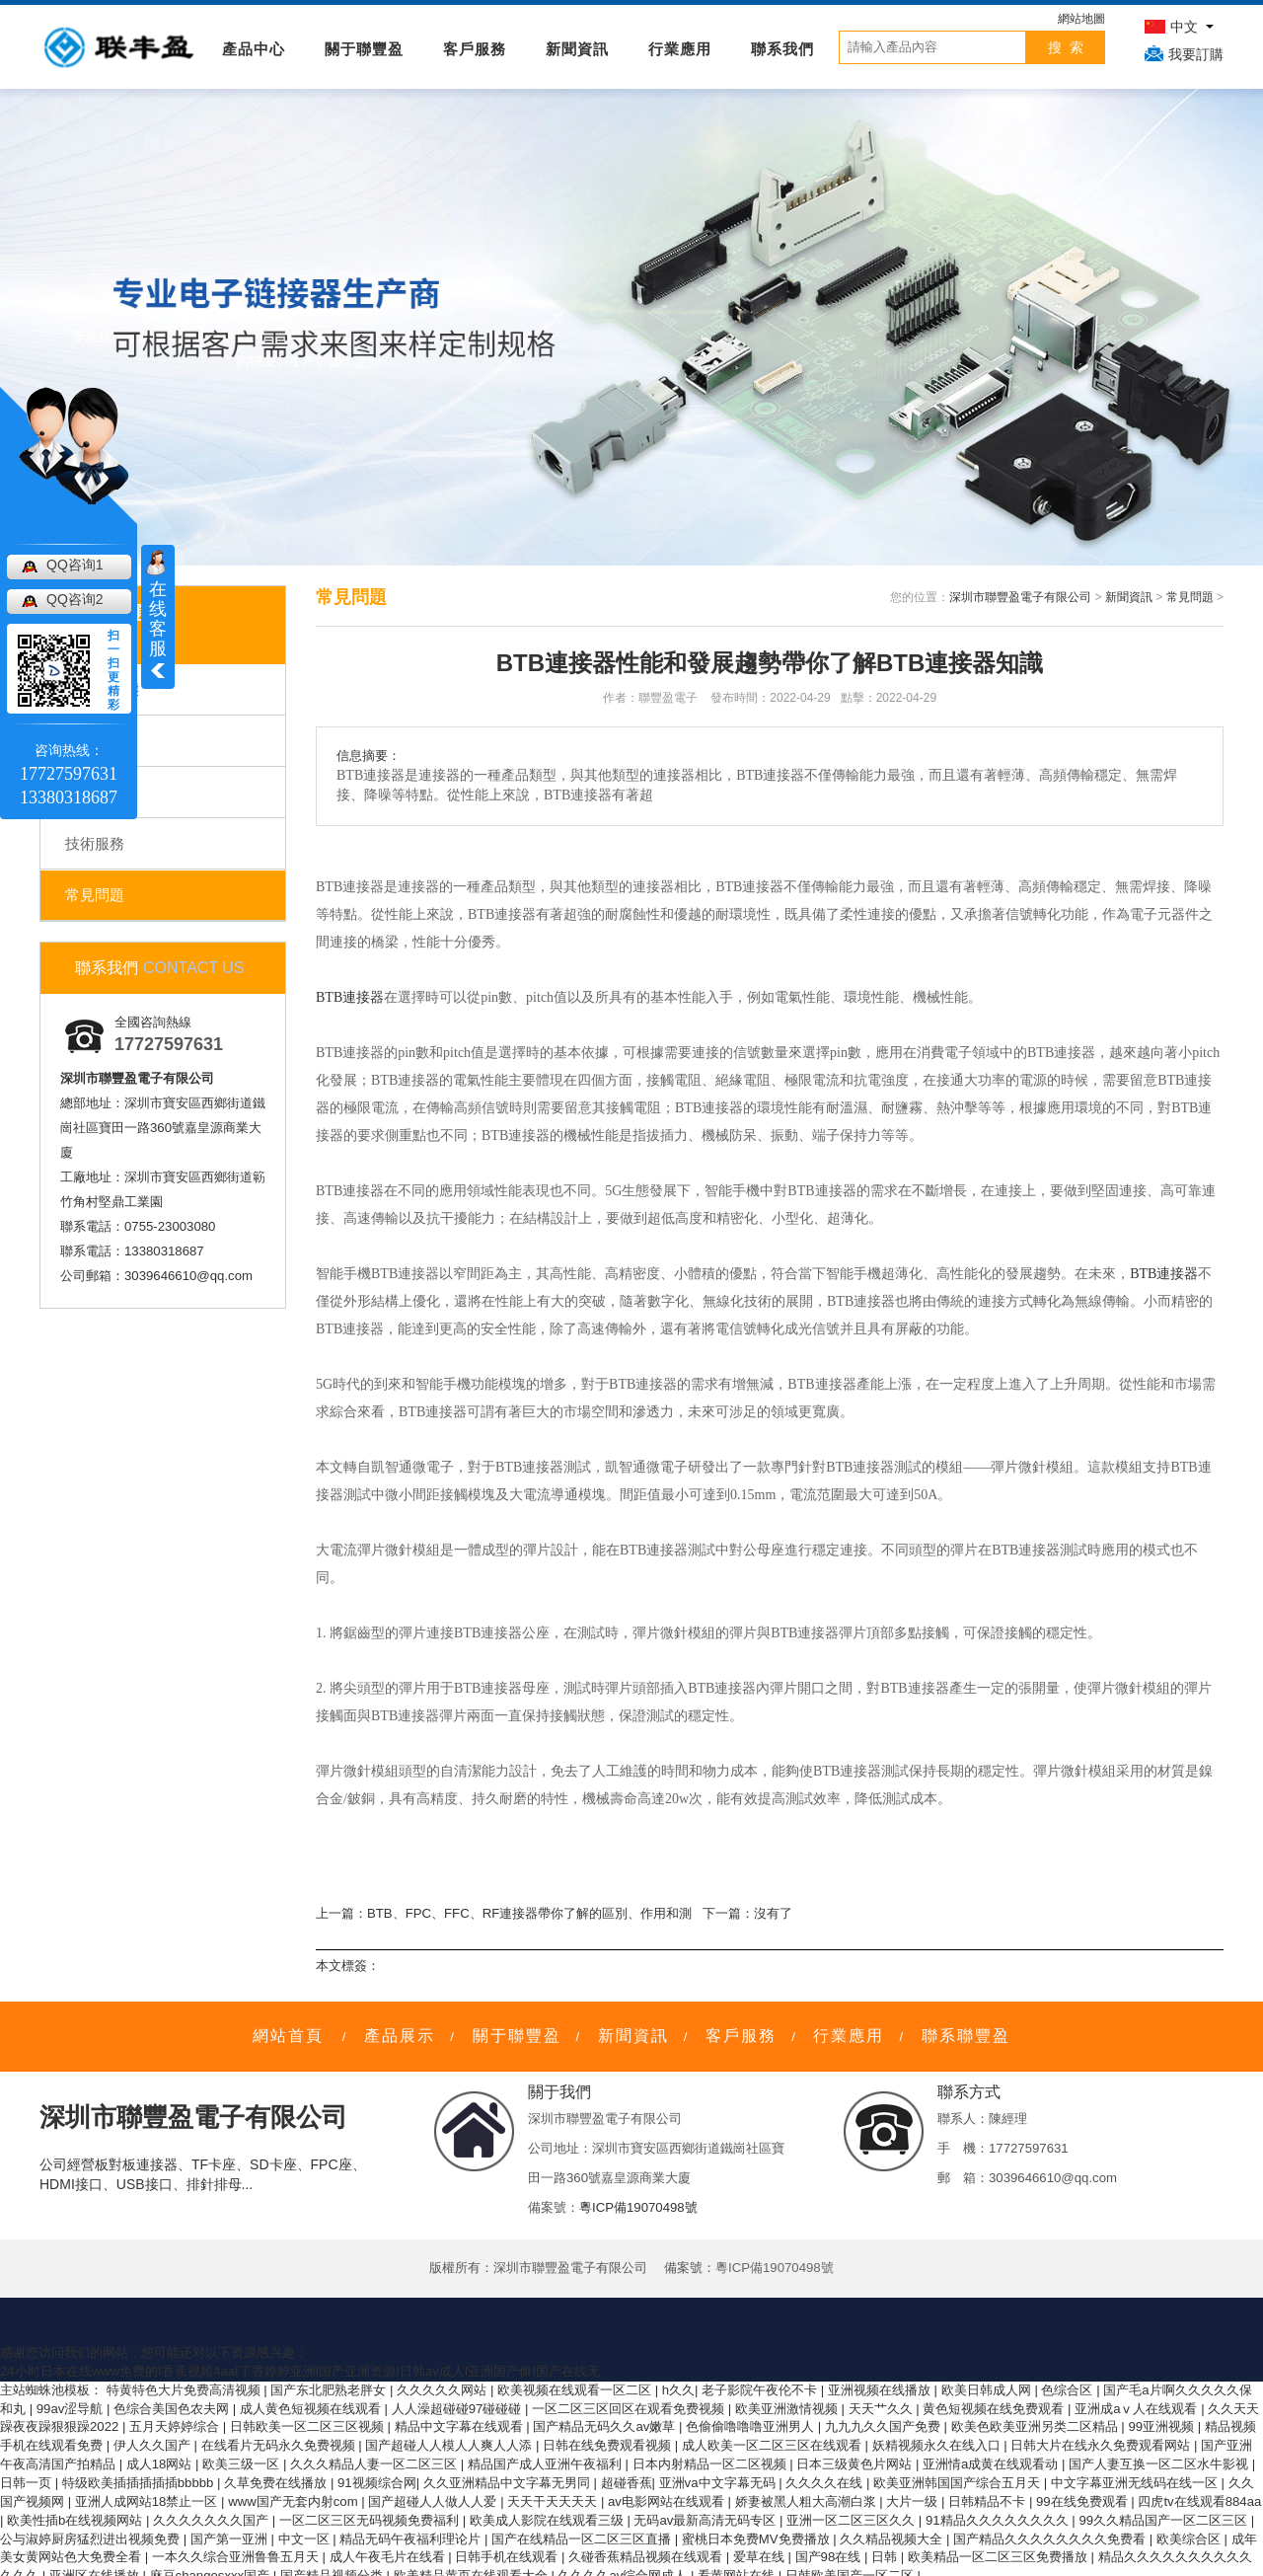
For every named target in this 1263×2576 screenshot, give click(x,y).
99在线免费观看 (1083, 2501)
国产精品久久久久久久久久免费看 (1051, 2539)
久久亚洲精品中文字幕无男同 (508, 2482)
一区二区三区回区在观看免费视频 (630, 2408)
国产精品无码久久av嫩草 (606, 2426)
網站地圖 (1081, 19)
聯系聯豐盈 (966, 2035)
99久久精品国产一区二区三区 (1164, 2520)
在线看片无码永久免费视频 (280, 2445)
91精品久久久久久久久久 (999, 2520)
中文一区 (306, 2539)
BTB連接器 (350, 997)
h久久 (678, 2390)
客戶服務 (474, 48)
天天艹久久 (883, 2408)
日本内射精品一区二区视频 (711, 2464)
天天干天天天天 (554, 2501)
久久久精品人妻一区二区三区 (375, 2464)
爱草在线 (760, 2556)
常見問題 (94, 894)
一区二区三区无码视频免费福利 (371, 2520)
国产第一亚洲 (230, 2539)
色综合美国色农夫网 (173, 2408)
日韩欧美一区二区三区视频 (309, 2426)
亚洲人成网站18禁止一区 (148, 2501)
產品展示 (399, 2035)
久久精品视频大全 (893, 2539)
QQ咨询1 (75, 564)
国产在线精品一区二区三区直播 (583, 2539)
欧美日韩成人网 (988, 2390)
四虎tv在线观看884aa (1199, 2501)
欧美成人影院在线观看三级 (549, 2520)
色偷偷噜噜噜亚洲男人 (752, 2426)
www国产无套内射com (294, 2501)
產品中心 (253, 48)
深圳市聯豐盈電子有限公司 (1020, 597)
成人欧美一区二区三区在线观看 (773, 2445)
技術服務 (94, 843)
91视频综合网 (376, 2482)
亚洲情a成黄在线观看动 (992, 2464)
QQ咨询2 (75, 599)
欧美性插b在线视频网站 (76, 2520)
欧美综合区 (1190, 2539)
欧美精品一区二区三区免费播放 (999, 2556)
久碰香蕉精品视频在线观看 (647, 2556)
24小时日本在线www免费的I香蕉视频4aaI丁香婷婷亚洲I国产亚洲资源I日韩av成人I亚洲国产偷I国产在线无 (300, 2371)
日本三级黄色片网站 (856, 2464)
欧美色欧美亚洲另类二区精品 (1036, 2426)
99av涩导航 (72, 2408)
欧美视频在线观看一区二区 (576, 2390)
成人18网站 (160, 2464)
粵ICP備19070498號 (638, 2207)
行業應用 (679, 48)
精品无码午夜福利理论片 (411, 2539)
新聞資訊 (577, 48)
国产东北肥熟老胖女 (330, 2390)
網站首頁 (288, 2035)
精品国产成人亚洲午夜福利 (547, 2464)
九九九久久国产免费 (884, 2426)
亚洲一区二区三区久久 (852, 2520)
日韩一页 (27, 2482)
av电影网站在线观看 (668, 2501)
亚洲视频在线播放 (881, 2390)
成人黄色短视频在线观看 (312, 2408)
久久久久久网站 (443, 2390)
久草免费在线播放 (277, 2482)
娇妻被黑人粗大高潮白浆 (807, 2501)
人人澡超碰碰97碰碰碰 (458, 2408)
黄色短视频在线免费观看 (995, 2408)
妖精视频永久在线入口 (938, 2445)
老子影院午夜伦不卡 (761, 2390)
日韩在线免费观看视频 (609, 2445)
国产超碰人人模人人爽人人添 (450, 2445)
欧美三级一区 (242, 2464)
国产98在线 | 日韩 (848, 2556)
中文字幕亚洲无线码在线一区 (1136, 2482)
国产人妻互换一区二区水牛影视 (1160, 2464)
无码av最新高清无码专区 (706, 2520)
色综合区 (1068, 2390)
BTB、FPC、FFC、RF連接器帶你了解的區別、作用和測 (529, 1913)
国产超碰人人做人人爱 (434, 2501)
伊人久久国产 (153, 2445)
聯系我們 (782, 48)
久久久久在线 (825, 2482)
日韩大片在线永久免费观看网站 (1102, 2445)
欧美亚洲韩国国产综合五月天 (958, 2482)
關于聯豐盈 (364, 48)
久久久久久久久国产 (212, 2520)
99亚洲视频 (1162, 2426)
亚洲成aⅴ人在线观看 (1138, 2408)
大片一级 (913, 2501)
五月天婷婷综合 (176, 2426)
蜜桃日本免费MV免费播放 (757, 2539)
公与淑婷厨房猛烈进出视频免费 (92, 2539)
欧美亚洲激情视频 (788, 2408)
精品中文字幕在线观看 (461, 2426)
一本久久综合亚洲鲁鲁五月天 (237, 2556)
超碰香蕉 (626, 2482)
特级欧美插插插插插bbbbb (139, 2482)
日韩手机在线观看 (508, 2556)
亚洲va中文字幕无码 (719, 2482)
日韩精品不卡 (988, 2501)
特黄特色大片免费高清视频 (185, 2390)
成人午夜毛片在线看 (389, 2556)
